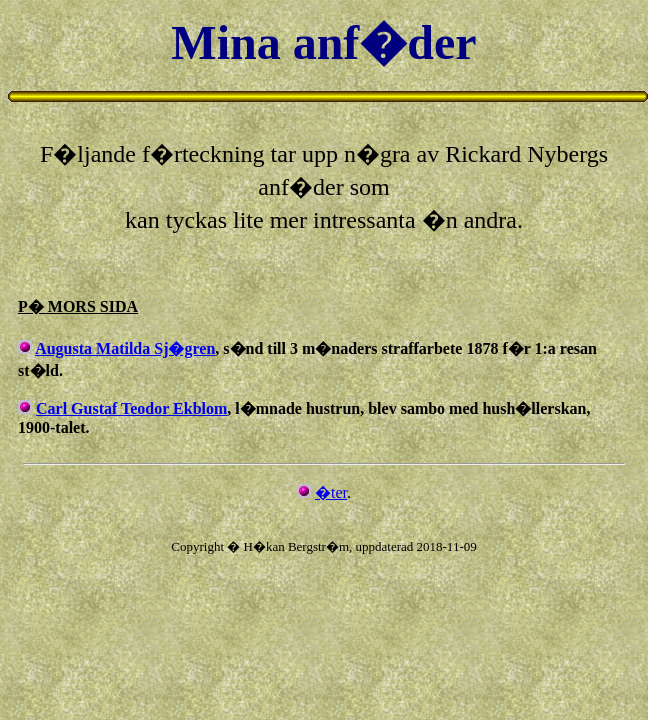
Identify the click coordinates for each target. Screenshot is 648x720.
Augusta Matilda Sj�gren (125, 348)
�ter (331, 492)
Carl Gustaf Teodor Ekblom (131, 408)
